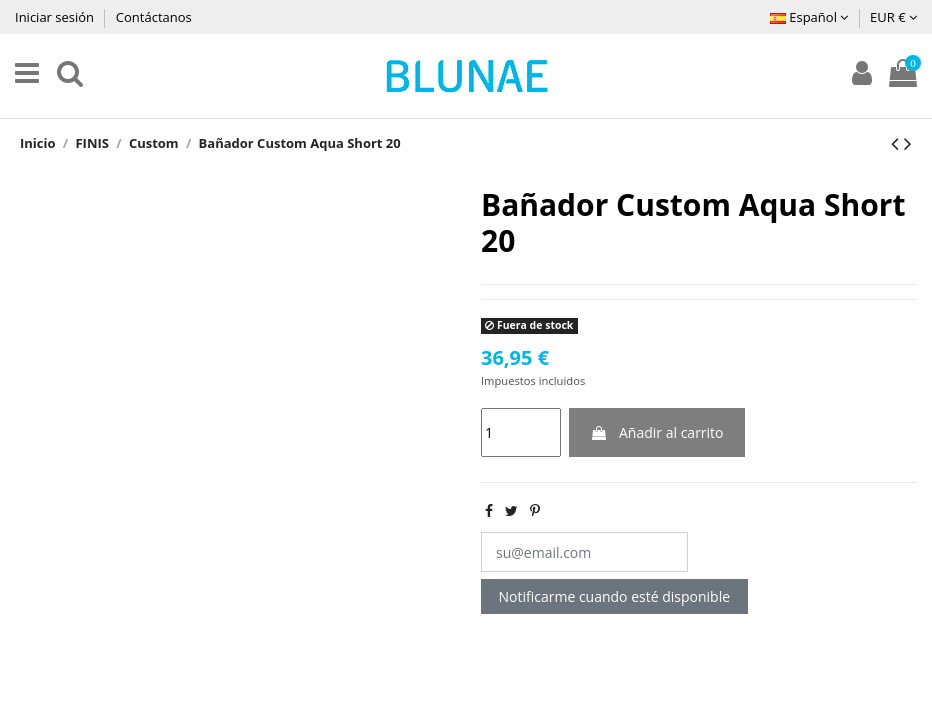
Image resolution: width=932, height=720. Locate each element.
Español (809, 17)
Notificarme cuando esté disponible (615, 596)
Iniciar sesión (56, 17)
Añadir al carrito (656, 432)
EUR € (893, 17)
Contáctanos (154, 17)
